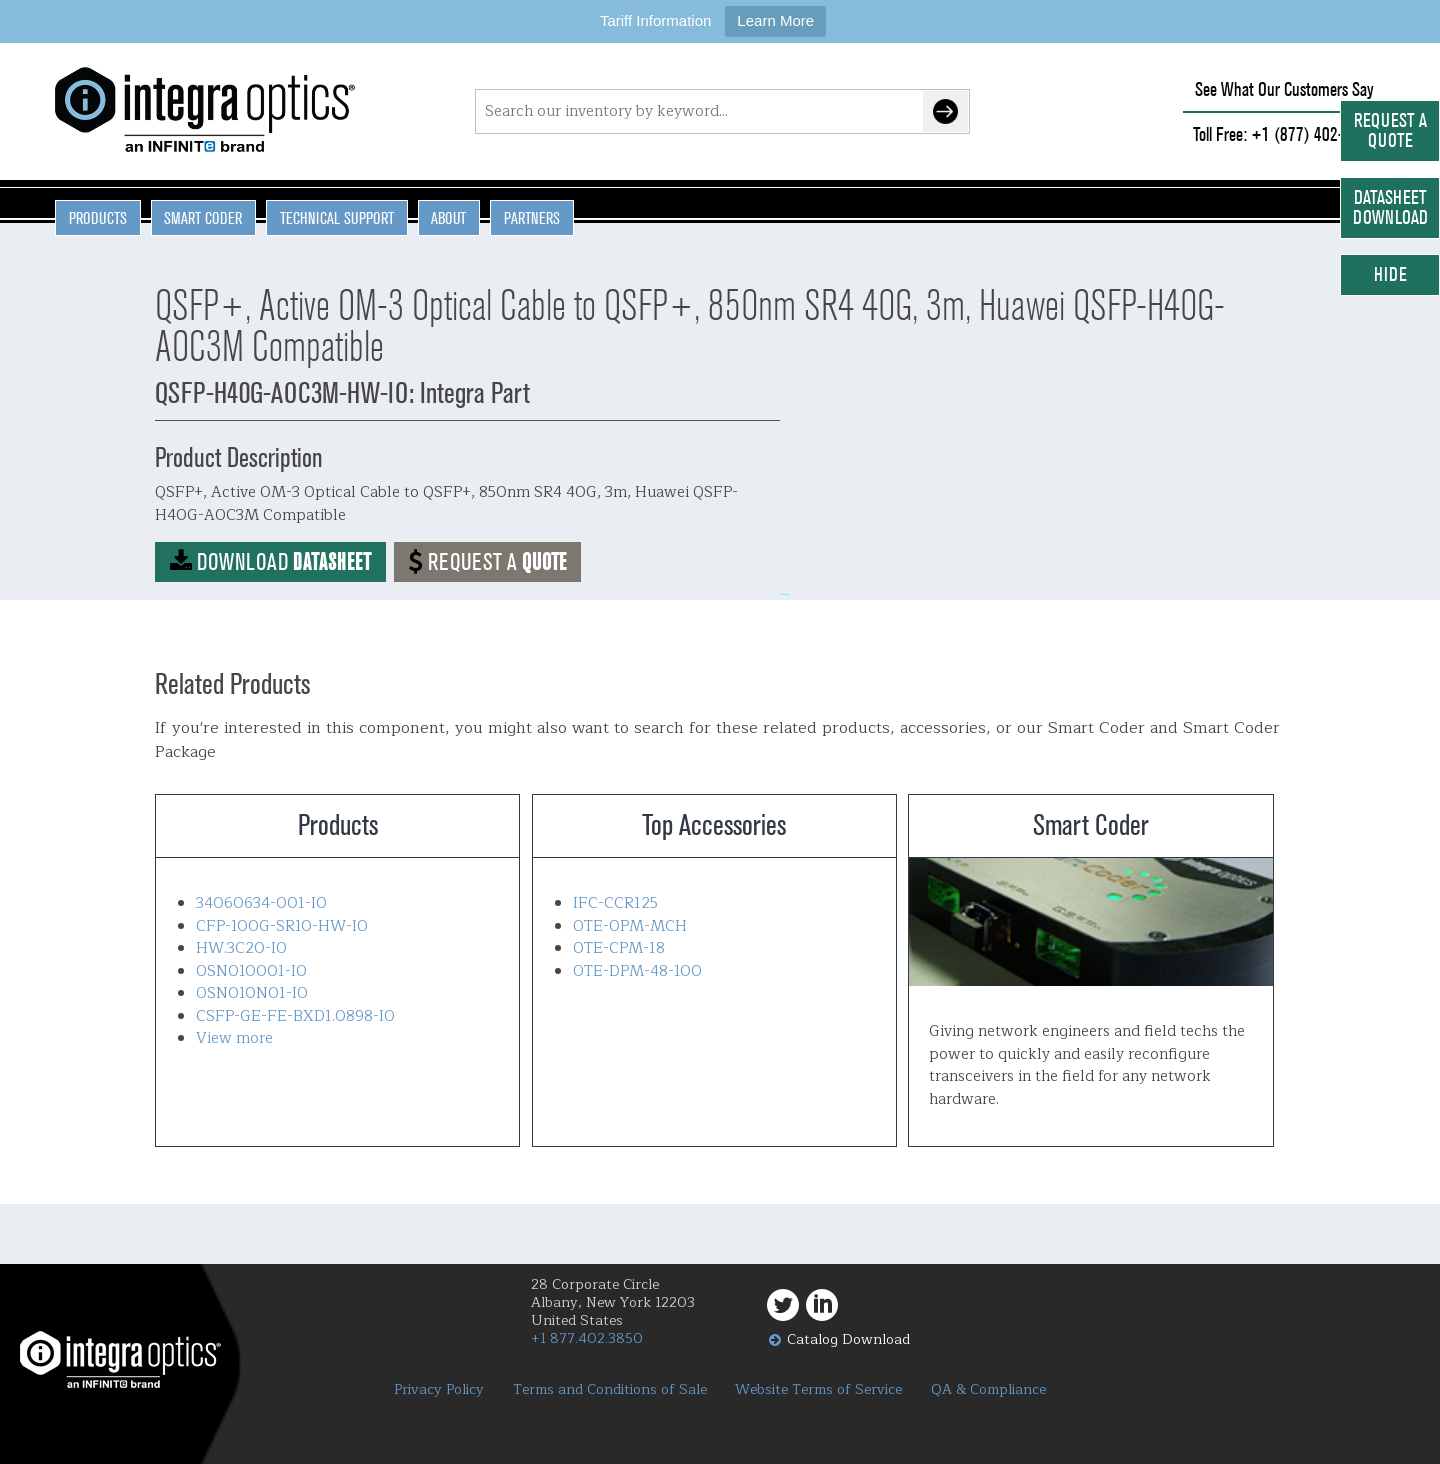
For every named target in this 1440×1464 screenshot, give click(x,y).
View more (234, 1038)
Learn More (775, 20)
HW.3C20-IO (241, 948)
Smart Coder (203, 218)
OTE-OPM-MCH (630, 926)
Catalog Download (848, 1339)
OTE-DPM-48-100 (637, 971)
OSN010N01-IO (252, 993)
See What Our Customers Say (1284, 89)
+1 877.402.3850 (587, 1338)
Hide (1390, 274)
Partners (532, 218)
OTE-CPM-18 (619, 948)
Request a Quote (1390, 130)
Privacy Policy (439, 1390)
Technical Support (337, 218)
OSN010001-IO (251, 971)
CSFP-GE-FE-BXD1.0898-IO (295, 1016)
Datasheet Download (1390, 207)
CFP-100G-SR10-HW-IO (282, 926)
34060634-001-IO (261, 903)
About (448, 218)
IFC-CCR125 (615, 903)
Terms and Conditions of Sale (610, 1390)
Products (98, 218)
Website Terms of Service (818, 1390)
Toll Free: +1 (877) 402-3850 (1284, 134)
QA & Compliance (988, 1390)
